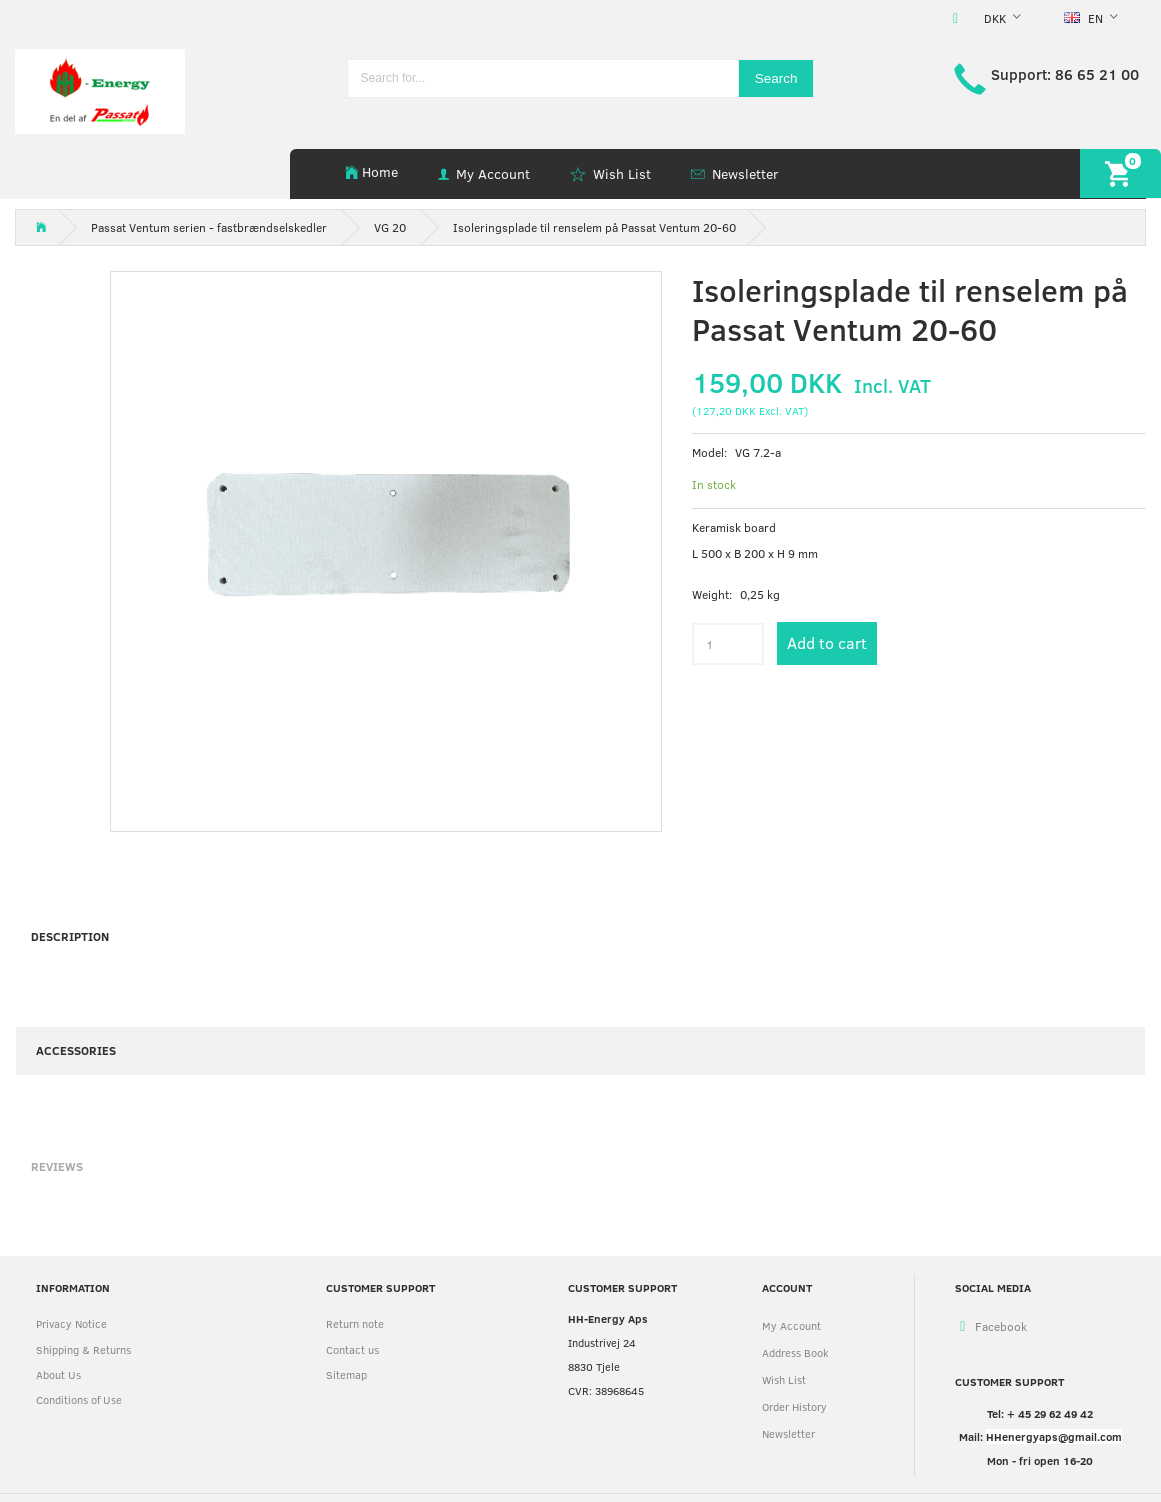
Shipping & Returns (83, 1349)
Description (70, 936)
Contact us (352, 1349)
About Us (58, 1374)
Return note (355, 1323)
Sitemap (346, 1374)
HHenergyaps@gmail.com (1054, 1436)
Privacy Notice (71, 1323)
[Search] (776, 78)
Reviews (57, 1166)
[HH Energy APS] (100, 89)
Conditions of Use (79, 1399)
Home (380, 171)
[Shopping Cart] (1120, 173)
